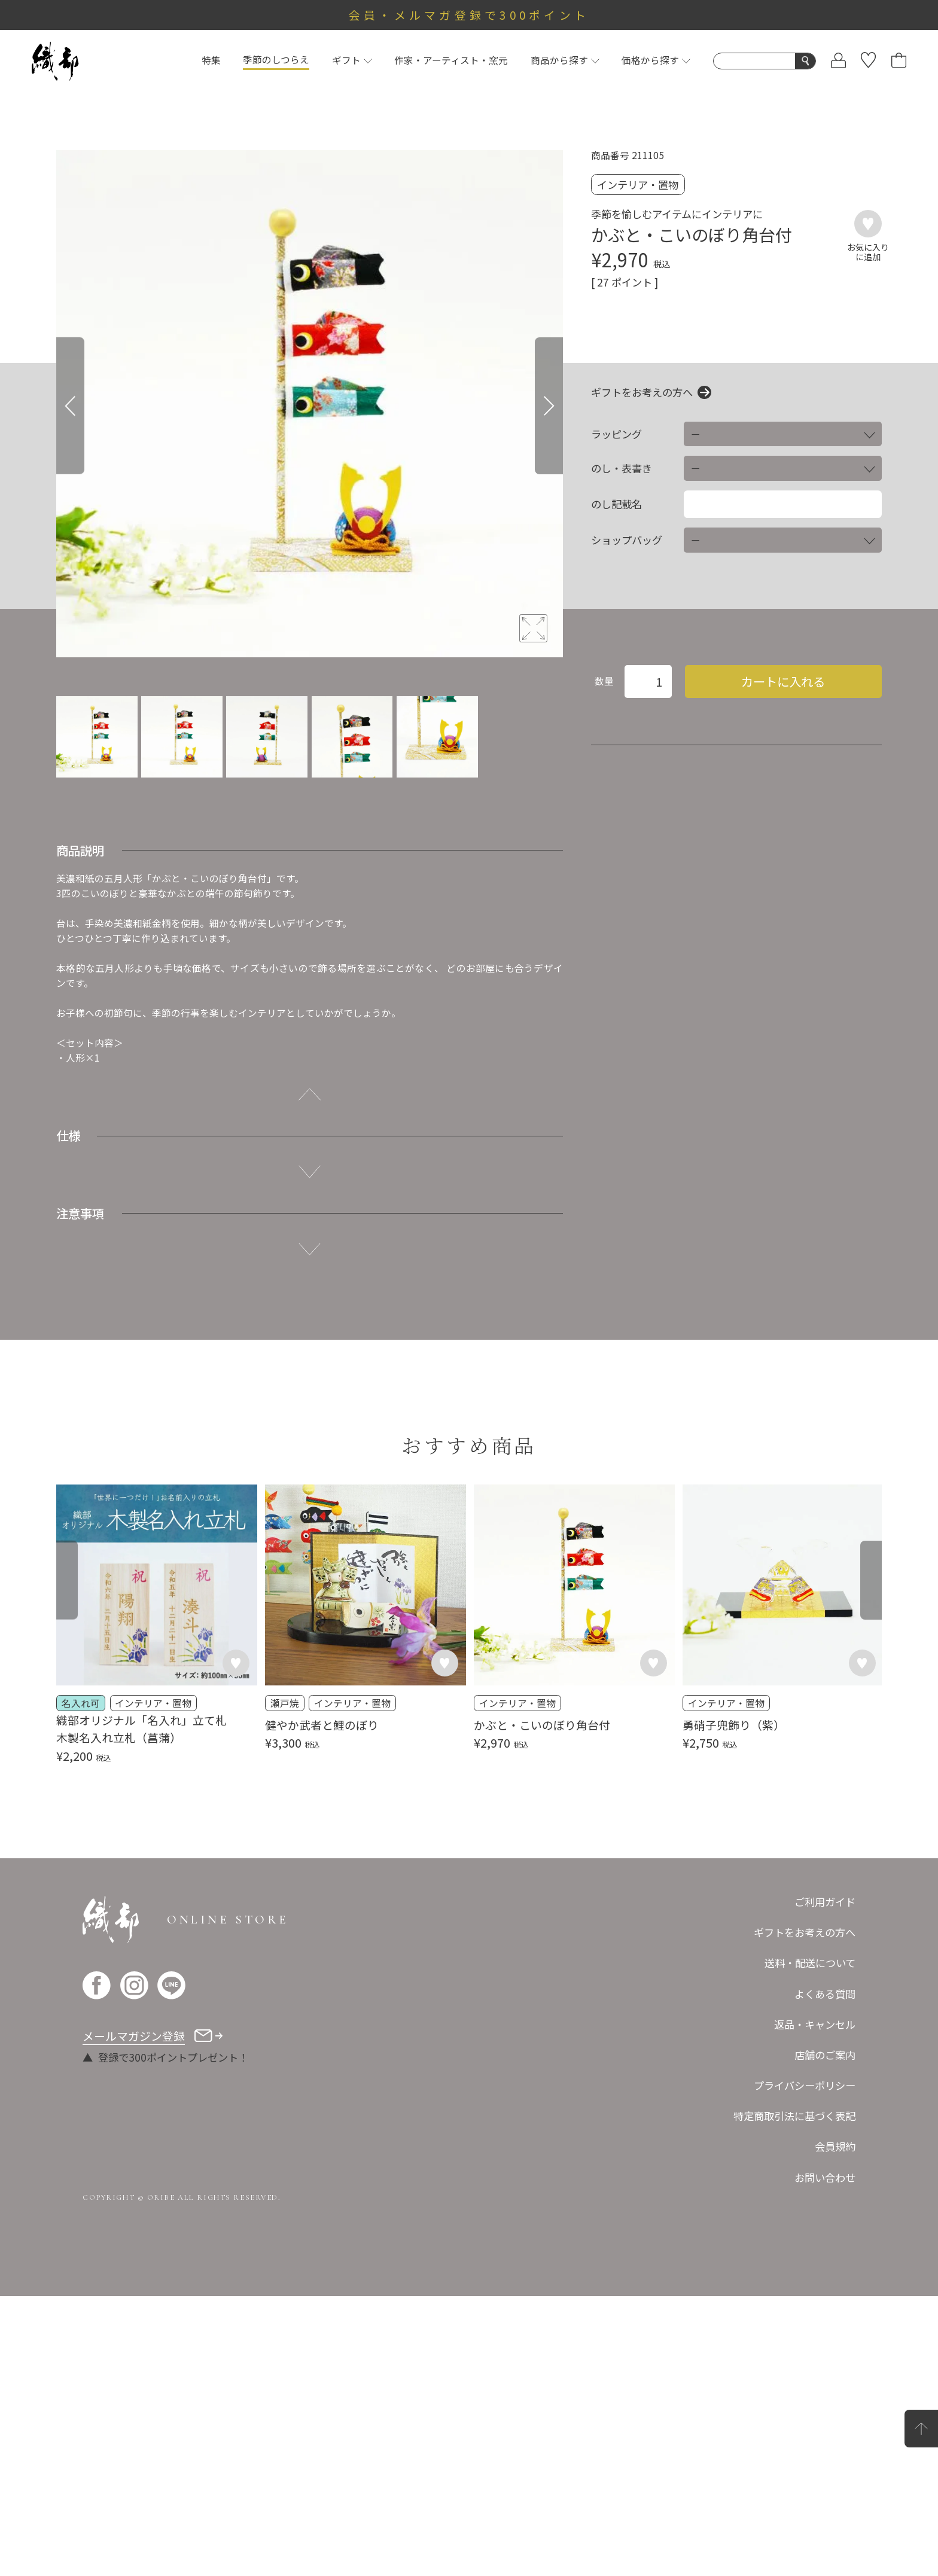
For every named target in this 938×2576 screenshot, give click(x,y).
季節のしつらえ (276, 59)
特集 (211, 60)
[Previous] (70, 405)
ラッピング (616, 434)
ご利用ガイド (824, 2181)
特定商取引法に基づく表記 (794, 2396)
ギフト (352, 60)
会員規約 (835, 2426)
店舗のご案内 (824, 2334)
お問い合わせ (824, 2457)
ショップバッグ (626, 540)
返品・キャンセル (814, 2304)
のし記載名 (616, 504)
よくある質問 (824, 2273)
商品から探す (565, 60)
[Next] (549, 405)
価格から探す (656, 60)
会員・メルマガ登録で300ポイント (469, 15)
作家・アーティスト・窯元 (451, 60)
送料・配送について (810, 2243)
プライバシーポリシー (804, 2365)
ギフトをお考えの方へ (642, 392)
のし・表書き (621, 468)
